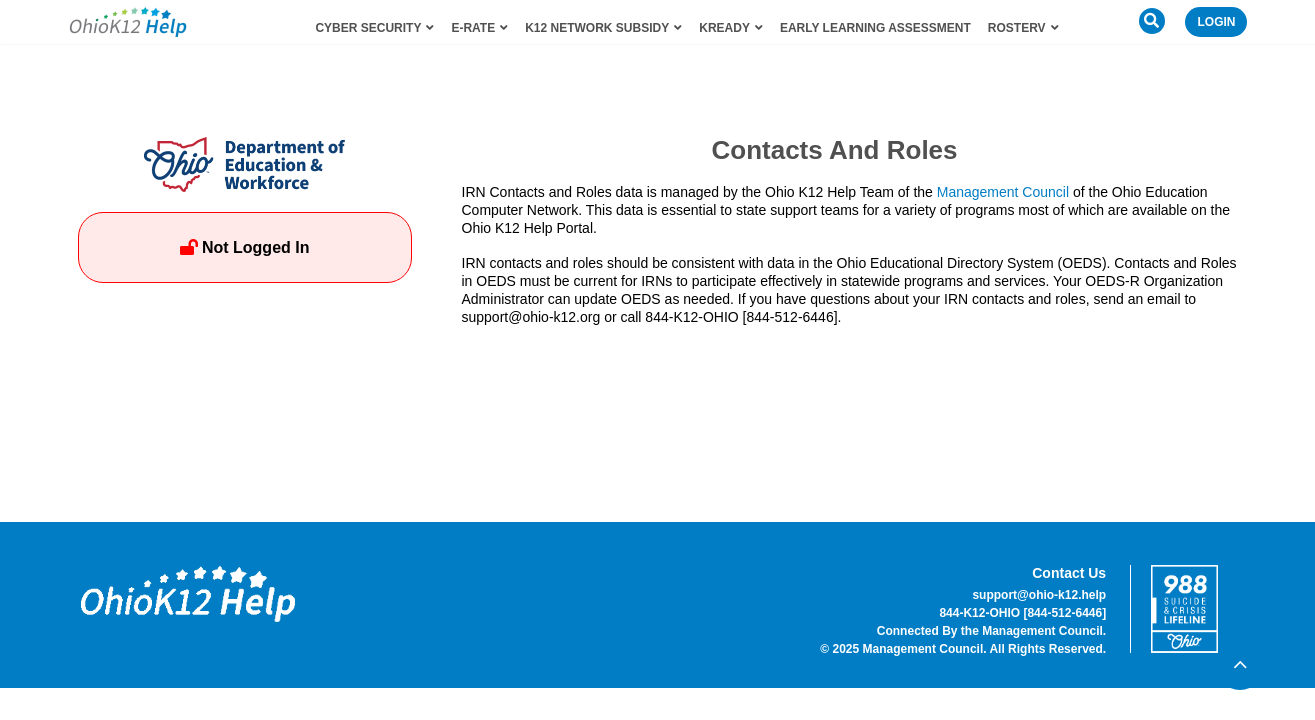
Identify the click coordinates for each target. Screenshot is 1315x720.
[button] (1152, 21)
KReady (731, 28)
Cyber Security (374, 28)
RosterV (1023, 28)
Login (1216, 22)
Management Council (1003, 192)
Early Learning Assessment (875, 28)
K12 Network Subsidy (603, 28)
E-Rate (479, 28)
